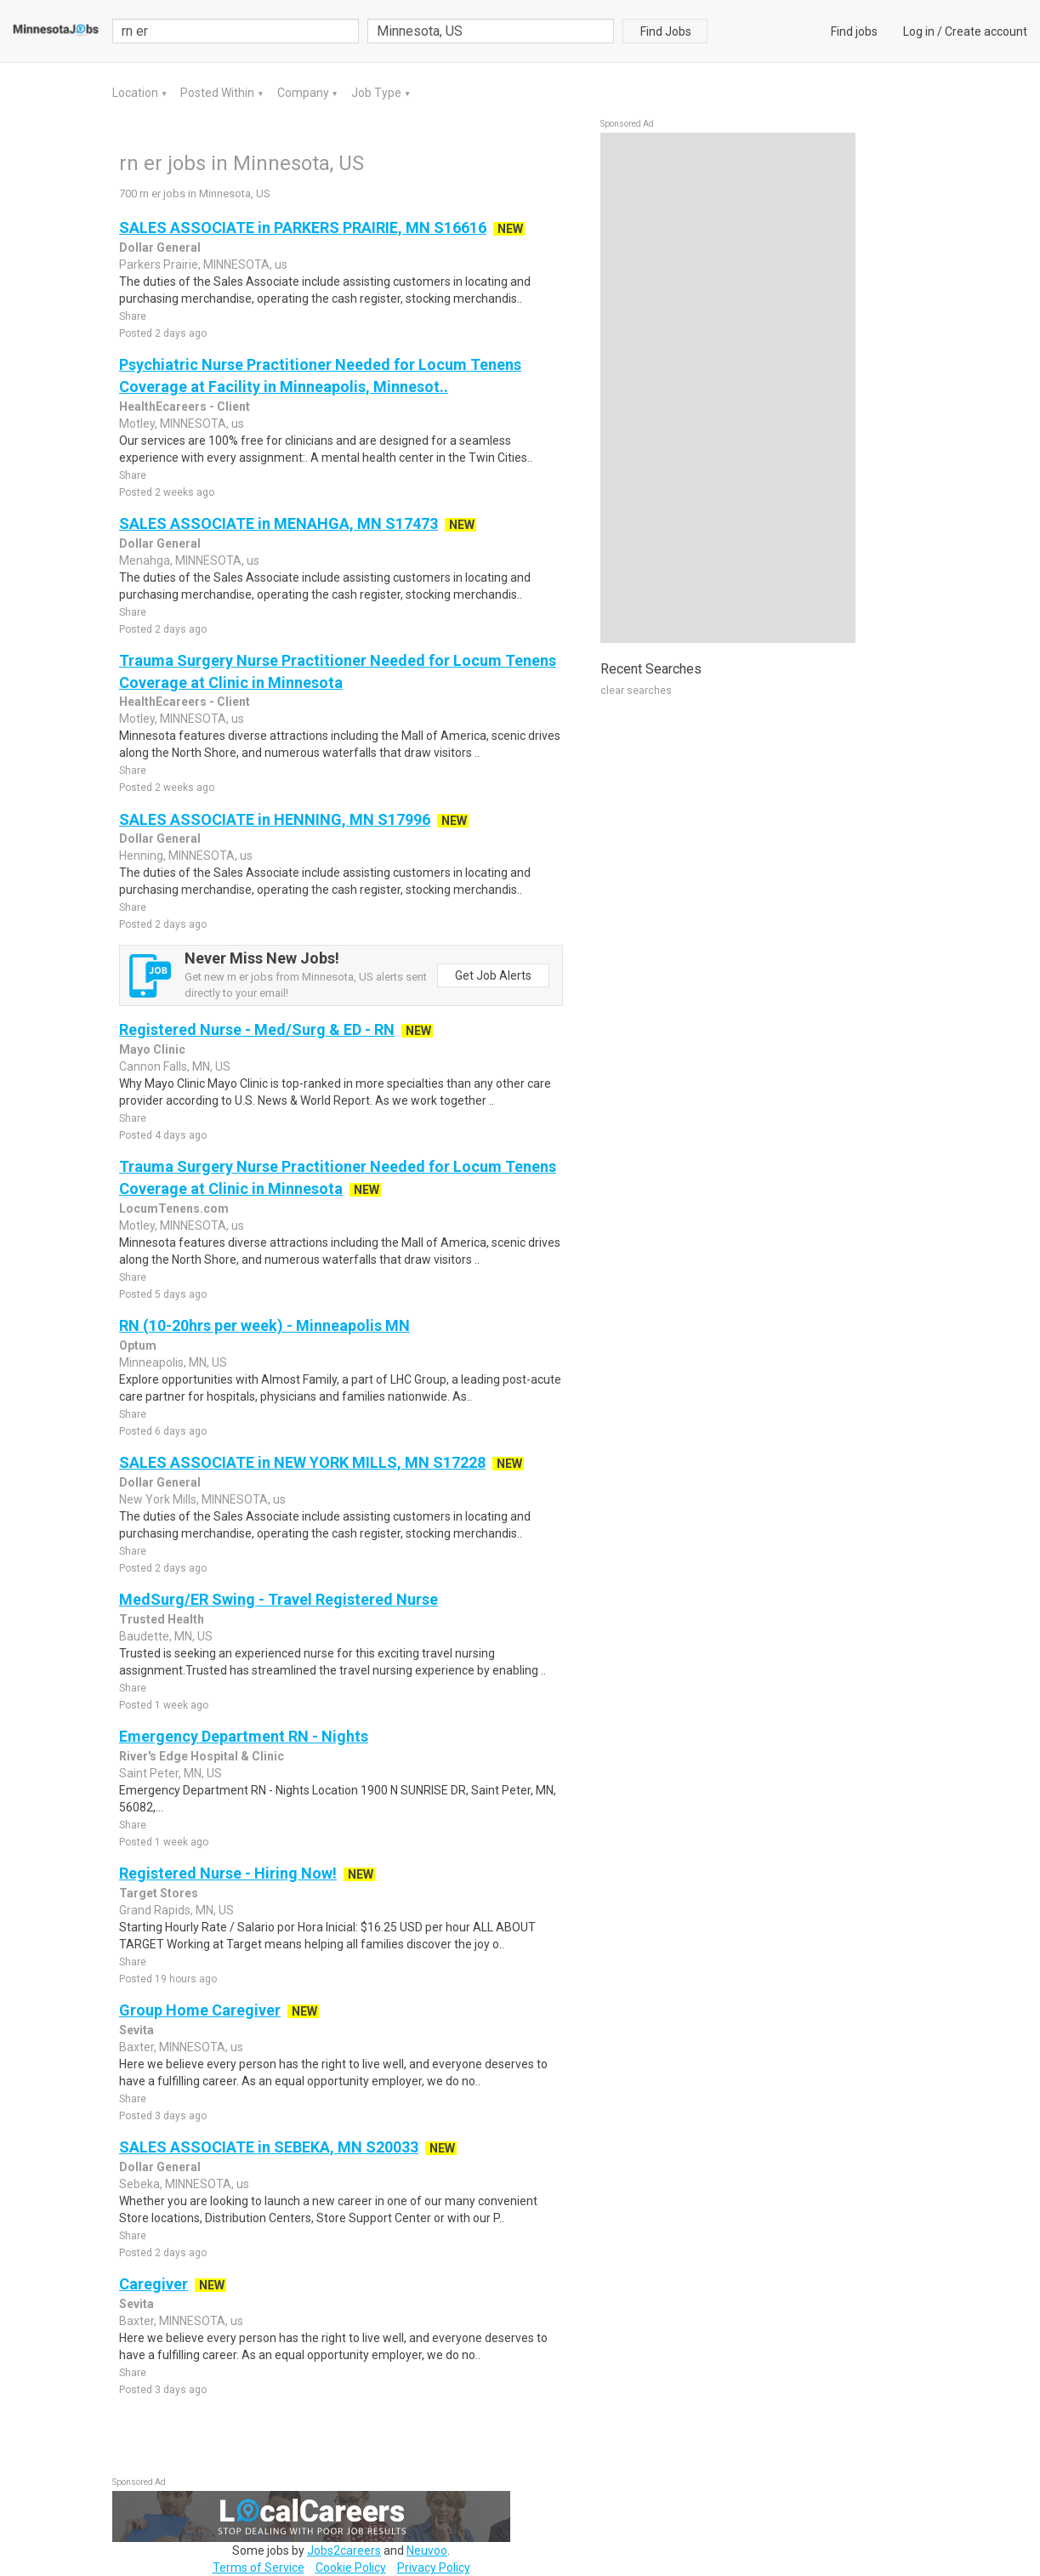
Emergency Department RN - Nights (243, 1736)
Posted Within (218, 93)
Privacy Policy (433, 2567)
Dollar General (160, 247)
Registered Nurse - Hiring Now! (228, 1873)
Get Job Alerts (493, 975)
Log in (919, 31)
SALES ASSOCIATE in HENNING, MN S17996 (274, 819)
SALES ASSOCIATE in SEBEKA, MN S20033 (268, 2147)
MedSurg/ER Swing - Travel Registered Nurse (278, 1599)
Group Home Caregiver (200, 2010)
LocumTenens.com (174, 1208)
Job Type (377, 93)
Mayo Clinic (152, 1049)
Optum (137, 1345)
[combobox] (490, 31)
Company (304, 93)
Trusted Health (161, 1619)
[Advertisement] (727, 388)
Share (132, 316)
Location (136, 93)
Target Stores (158, 1893)
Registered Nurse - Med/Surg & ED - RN (257, 1029)
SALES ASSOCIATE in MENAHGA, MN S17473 (278, 523)
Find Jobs (665, 31)
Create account (986, 31)
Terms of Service (258, 2567)
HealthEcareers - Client (184, 406)
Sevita (136, 2030)
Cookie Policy (350, 2567)
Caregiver (153, 2284)
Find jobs (854, 31)
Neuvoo (426, 2550)
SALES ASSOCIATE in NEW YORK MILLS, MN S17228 (302, 1462)
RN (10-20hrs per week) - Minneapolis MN (264, 1325)
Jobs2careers (344, 2550)
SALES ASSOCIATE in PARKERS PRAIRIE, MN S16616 (302, 227)
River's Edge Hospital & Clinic (201, 1756)
